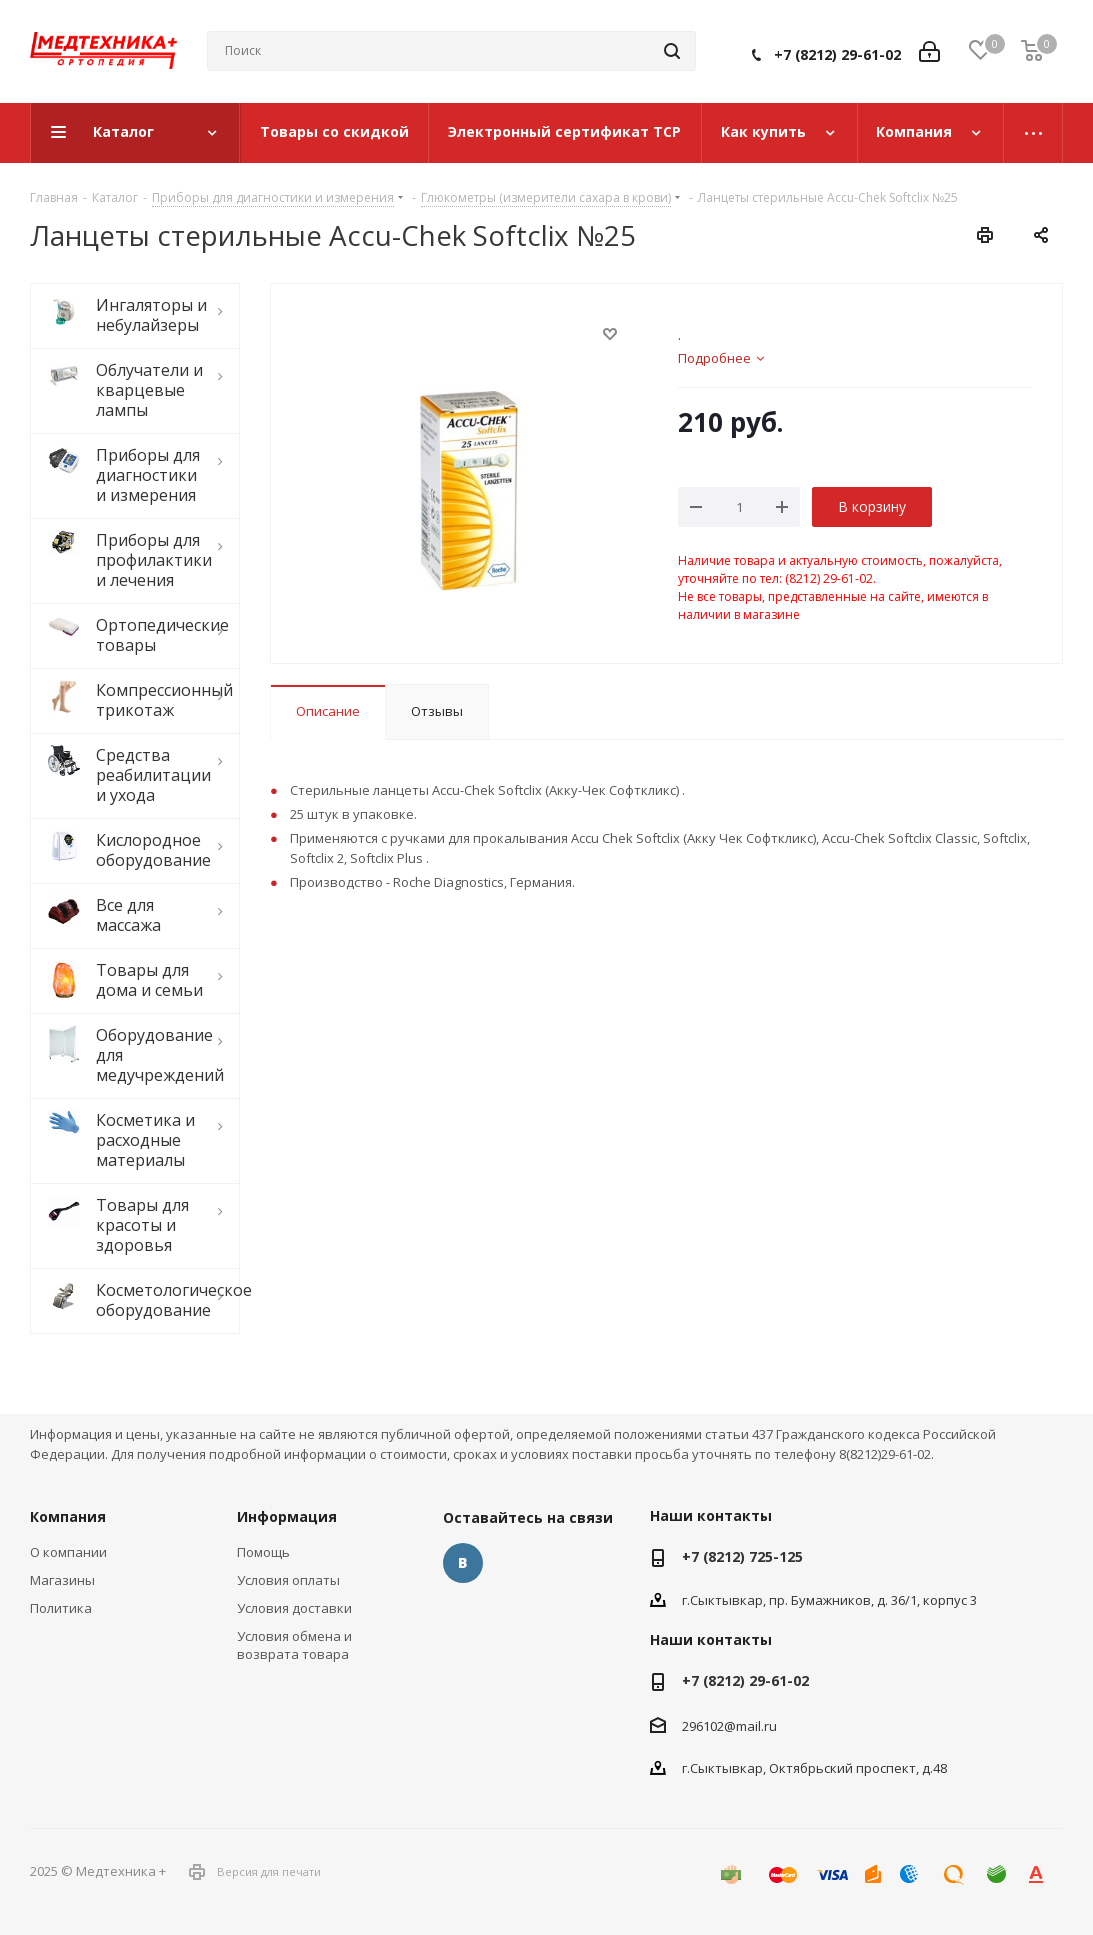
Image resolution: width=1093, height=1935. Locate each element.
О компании (68, 1552)
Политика (61, 1608)
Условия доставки (294, 1608)
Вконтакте (463, 1563)
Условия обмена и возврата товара (294, 1645)
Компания (68, 1516)
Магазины (62, 1580)
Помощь (263, 1552)
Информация (287, 1516)
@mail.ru (750, 1726)
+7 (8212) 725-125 (742, 1556)
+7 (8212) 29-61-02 (837, 54)
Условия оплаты (288, 1580)
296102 (703, 1726)
